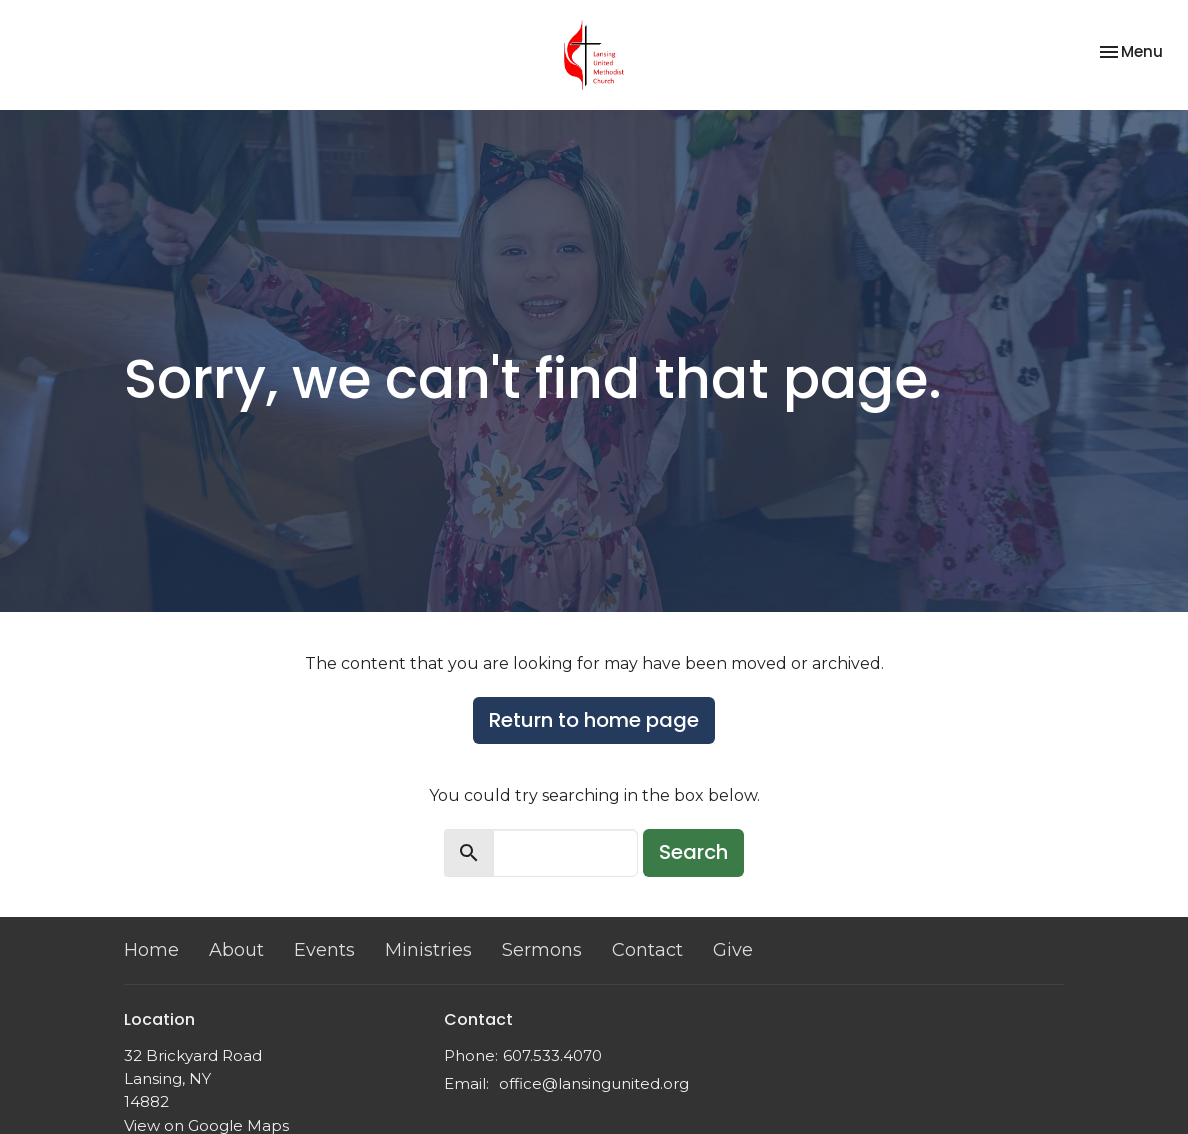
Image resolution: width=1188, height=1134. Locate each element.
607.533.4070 (552, 1055)
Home (151, 950)
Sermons (542, 950)
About (236, 950)
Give (733, 950)
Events (324, 950)
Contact (647, 950)
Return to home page (594, 720)
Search (693, 852)
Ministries (428, 950)
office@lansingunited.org (594, 1083)
